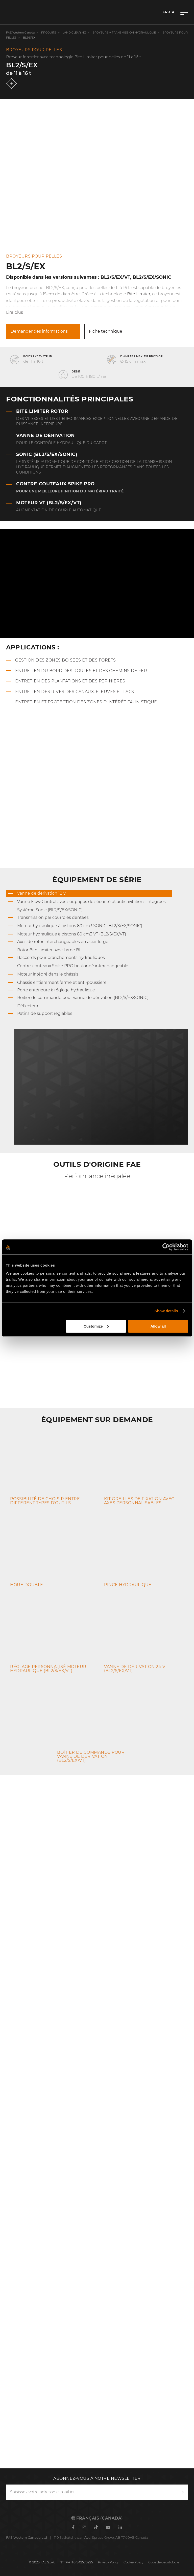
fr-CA (169, 12)
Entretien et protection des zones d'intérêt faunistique (86, 702)
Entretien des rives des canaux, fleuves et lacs (74, 691)
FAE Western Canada (20, 33)
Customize (96, 1326)
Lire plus (14, 312)
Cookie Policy (133, 2562)
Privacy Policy (108, 2562)
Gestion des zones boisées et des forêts (65, 660)
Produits (48, 33)
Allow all (158, 1326)
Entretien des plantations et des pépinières (70, 681)
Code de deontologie (163, 2562)
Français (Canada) (97, 2518)
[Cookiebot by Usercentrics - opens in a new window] (166, 1247)
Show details (166, 1311)
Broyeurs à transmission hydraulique (124, 33)
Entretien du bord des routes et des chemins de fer (81, 670)
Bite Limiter (138, 294)
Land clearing (75, 33)
